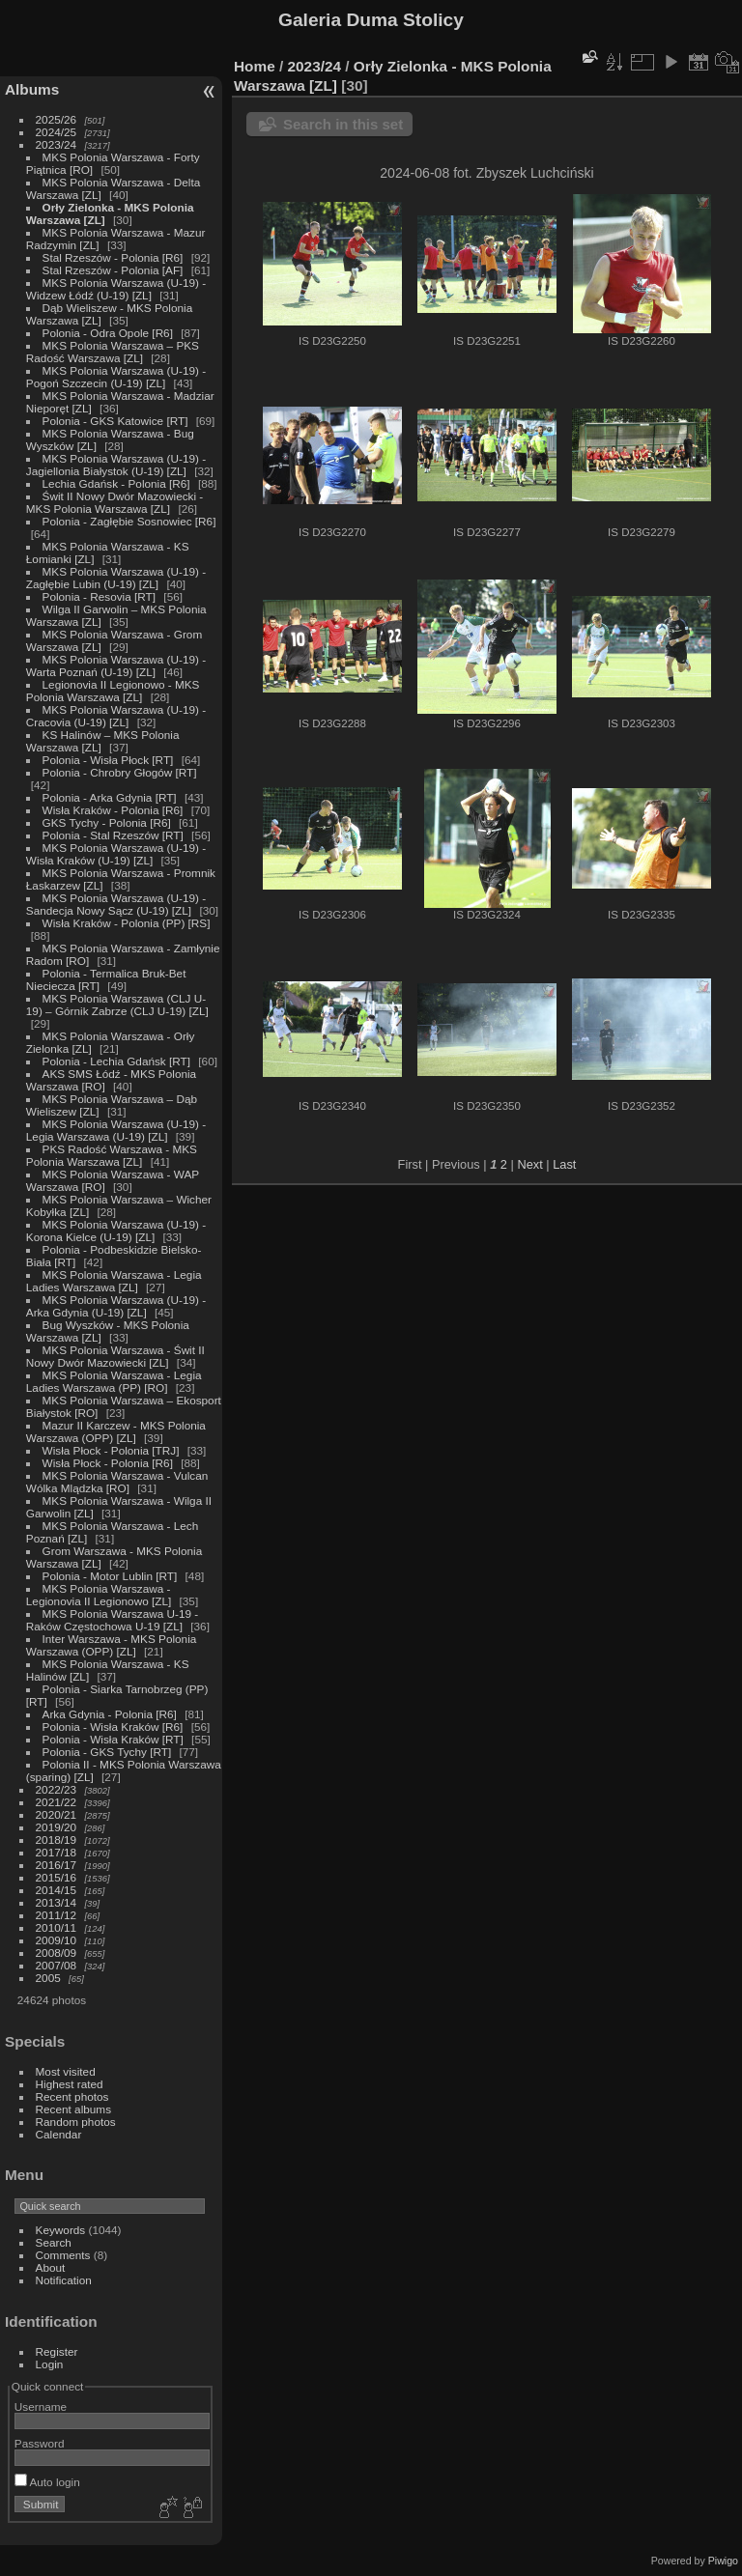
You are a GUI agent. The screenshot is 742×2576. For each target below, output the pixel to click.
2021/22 (56, 1802)
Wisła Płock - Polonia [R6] (108, 1463)
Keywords (61, 2229)
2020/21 (56, 1814)
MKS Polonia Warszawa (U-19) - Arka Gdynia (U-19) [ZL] (116, 1305)
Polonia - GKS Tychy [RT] (107, 1751)
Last (564, 1164)
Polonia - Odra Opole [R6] (108, 332)
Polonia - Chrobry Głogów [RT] (120, 772)
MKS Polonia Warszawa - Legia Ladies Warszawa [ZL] (114, 1280)
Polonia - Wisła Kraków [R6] (113, 1726)
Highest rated (69, 2084)
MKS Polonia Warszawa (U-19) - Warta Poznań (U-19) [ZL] (116, 665)
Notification (64, 2280)
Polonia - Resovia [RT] (100, 596)
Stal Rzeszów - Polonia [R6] (113, 257)
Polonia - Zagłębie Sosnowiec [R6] (129, 521)
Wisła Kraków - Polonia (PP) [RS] (127, 923)
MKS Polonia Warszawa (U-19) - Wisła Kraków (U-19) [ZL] (116, 853)
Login (50, 2364)
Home (254, 66)
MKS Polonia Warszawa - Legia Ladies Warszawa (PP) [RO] (114, 1381)
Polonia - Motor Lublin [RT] (110, 1576)
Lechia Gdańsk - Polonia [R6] (116, 483)
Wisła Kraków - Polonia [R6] (113, 810)
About (51, 2267)
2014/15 (56, 1889)
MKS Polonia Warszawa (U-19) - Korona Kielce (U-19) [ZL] (116, 1230)
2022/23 (56, 1789)
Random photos (76, 2121)
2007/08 (56, 1965)
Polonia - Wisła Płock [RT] (108, 759)
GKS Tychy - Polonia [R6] (107, 822)
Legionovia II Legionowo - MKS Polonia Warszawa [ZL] (113, 690)
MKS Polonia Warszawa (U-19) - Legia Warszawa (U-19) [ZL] (116, 1130)
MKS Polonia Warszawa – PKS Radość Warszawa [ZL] (112, 351)
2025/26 (56, 119)
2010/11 (56, 1927)
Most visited (66, 2071)
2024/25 (56, 132)
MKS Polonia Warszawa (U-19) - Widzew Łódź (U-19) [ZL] (116, 288)
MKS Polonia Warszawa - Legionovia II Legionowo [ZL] (98, 1594)
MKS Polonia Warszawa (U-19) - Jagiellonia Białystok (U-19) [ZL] (116, 464)
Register (57, 2351)
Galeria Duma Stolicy (371, 20)
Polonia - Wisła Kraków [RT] (113, 1739)
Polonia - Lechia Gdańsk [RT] (116, 1061)
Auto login (47, 2482)
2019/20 (56, 1827)
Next (529, 1164)
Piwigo (723, 2560)
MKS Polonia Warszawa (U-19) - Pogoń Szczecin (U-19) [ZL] (116, 376)
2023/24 (56, 144)
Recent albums (73, 2109)
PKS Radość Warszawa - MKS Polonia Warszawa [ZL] (111, 1155)
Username (40, 2406)
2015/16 (56, 1877)
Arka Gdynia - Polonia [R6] (110, 1714)
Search (53, 2242)
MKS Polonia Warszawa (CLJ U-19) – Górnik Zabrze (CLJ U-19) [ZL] (117, 1004)
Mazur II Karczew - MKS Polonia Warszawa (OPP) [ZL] (116, 1431)
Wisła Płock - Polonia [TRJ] (111, 1450)
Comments (63, 2255)
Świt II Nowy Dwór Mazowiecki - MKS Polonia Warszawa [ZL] (114, 502)
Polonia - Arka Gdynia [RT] (110, 797)
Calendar (59, 2134)
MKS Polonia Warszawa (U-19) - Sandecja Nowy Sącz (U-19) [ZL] (116, 904)
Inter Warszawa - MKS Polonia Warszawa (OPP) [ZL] (111, 1644)
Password (39, 2443)
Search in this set (343, 124)
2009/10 (56, 1940)
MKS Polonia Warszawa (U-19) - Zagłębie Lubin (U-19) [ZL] (116, 577)
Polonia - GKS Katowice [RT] (115, 420)
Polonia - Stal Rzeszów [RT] (113, 835)
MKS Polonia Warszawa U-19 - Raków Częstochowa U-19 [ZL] (112, 1619)
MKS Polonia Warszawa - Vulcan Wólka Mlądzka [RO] (117, 1481)
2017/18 (56, 1852)
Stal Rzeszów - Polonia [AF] (113, 270)
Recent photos (72, 2096)
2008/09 (56, 1952)
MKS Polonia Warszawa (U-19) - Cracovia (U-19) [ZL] (116, 715)
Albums (32, 89)
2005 (48, 1977)
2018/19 (56, 1839)
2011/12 (56, 1915)
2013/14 (56, 1902)
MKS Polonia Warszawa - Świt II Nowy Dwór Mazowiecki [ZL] (115, 1356)
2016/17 (56, 1864)
